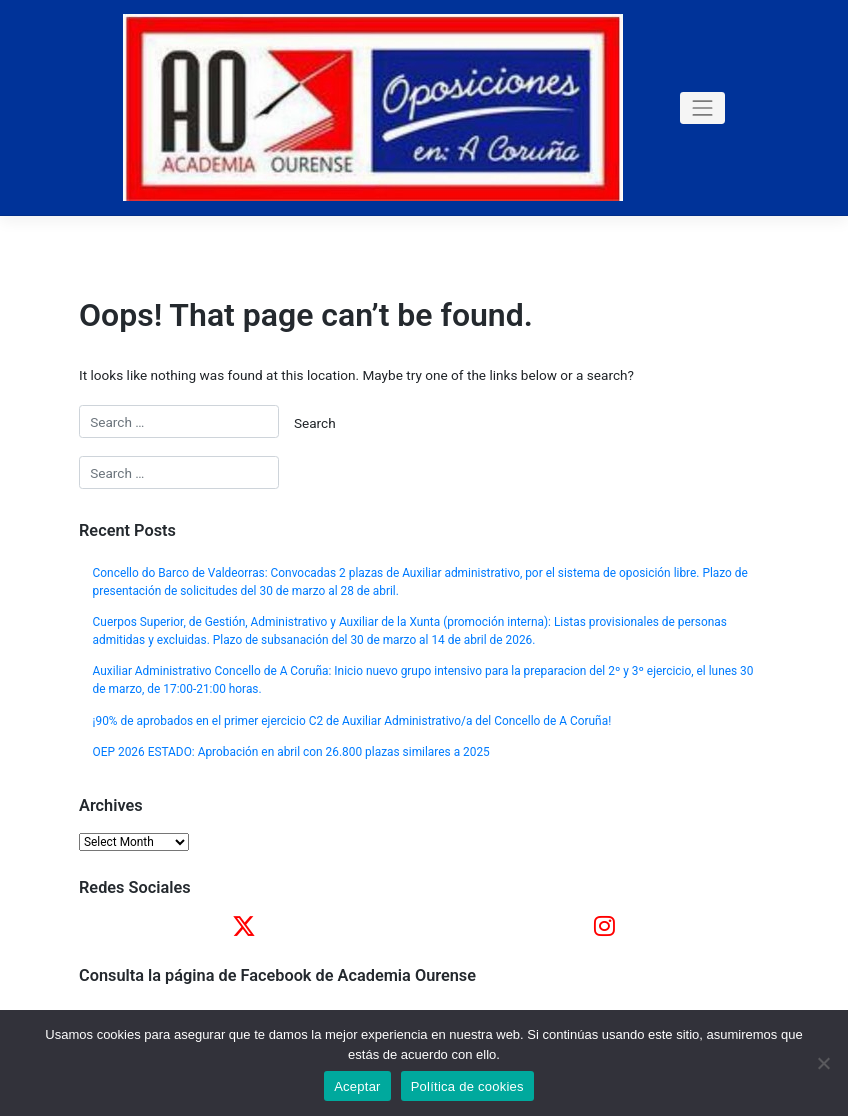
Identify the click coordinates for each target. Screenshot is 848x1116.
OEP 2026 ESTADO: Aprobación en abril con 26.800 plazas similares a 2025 (291, 752)
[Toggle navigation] (703, 108)
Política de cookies (467, 1086)
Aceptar (357, 1086)
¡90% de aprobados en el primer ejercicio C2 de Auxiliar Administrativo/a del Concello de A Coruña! (352, 721)
